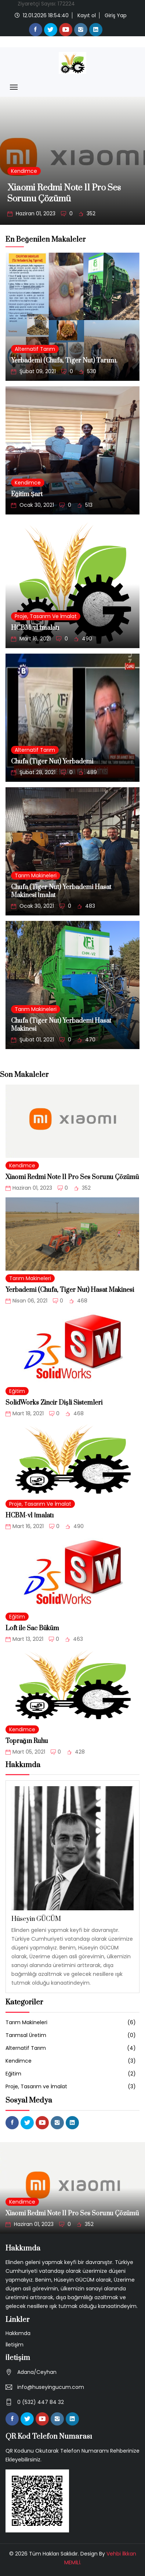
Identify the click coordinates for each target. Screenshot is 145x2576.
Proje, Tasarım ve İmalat (46, 616)
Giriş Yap (116, 15)
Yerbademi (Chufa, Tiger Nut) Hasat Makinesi (70, 1290)
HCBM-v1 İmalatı (35, 628)
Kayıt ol (86, 15)
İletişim (14, 2344)
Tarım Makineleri (36, 875)
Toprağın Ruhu (27, 1741)
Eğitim (17, 1391)
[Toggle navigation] (13, 87)
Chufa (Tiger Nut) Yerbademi (52, 762)
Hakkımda (18, 2333)
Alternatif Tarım (35, 349)
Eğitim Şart (27, 494)
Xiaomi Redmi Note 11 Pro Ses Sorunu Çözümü (64, 193)
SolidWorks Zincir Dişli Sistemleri (54, 1403)
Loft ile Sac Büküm (32, 1628)
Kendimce (24, 171)
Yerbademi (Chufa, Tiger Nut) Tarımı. (64, 361)
